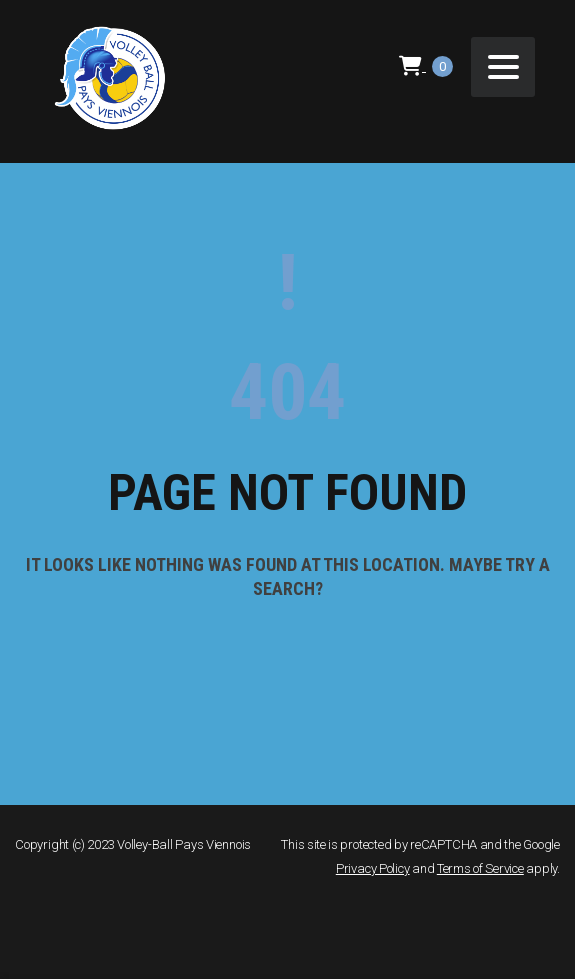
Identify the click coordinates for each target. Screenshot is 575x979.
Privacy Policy (373, 868)
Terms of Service (480, 868)
